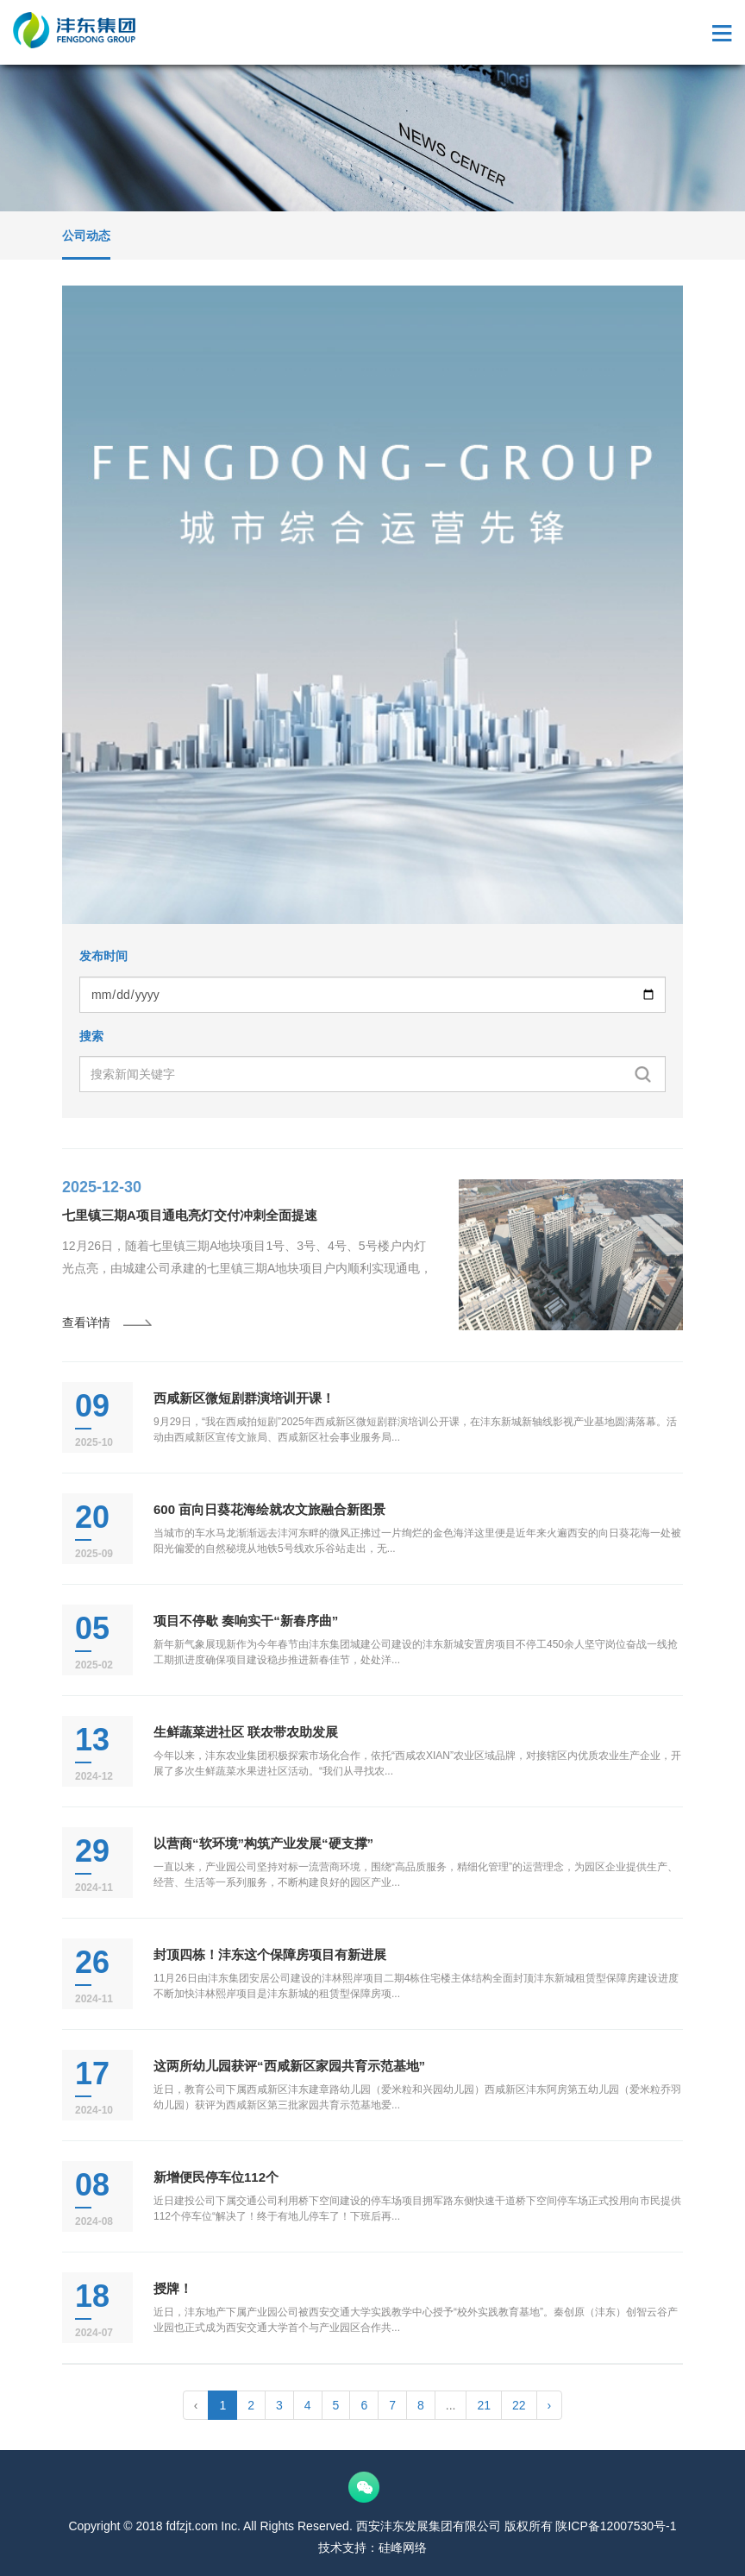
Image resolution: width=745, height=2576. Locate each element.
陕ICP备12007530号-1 (615, 2526)
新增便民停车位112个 (216, 2177)
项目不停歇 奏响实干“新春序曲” (245, 1620)
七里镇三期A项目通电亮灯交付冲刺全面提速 (189, 1215)
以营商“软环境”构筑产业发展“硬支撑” (263, 1843)
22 (519, 2405)
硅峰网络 (403, 2547)
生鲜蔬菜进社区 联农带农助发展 (245, 1732)
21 (484, 2405)
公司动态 (86, 235)
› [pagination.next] (550, 2405)
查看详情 (107, 1322)
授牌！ (172, 2288)
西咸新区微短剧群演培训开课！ (244, 1398)
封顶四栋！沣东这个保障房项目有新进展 (269, 1954)
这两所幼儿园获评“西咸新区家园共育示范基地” (289, 2065)
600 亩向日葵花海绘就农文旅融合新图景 (269, 1509)
